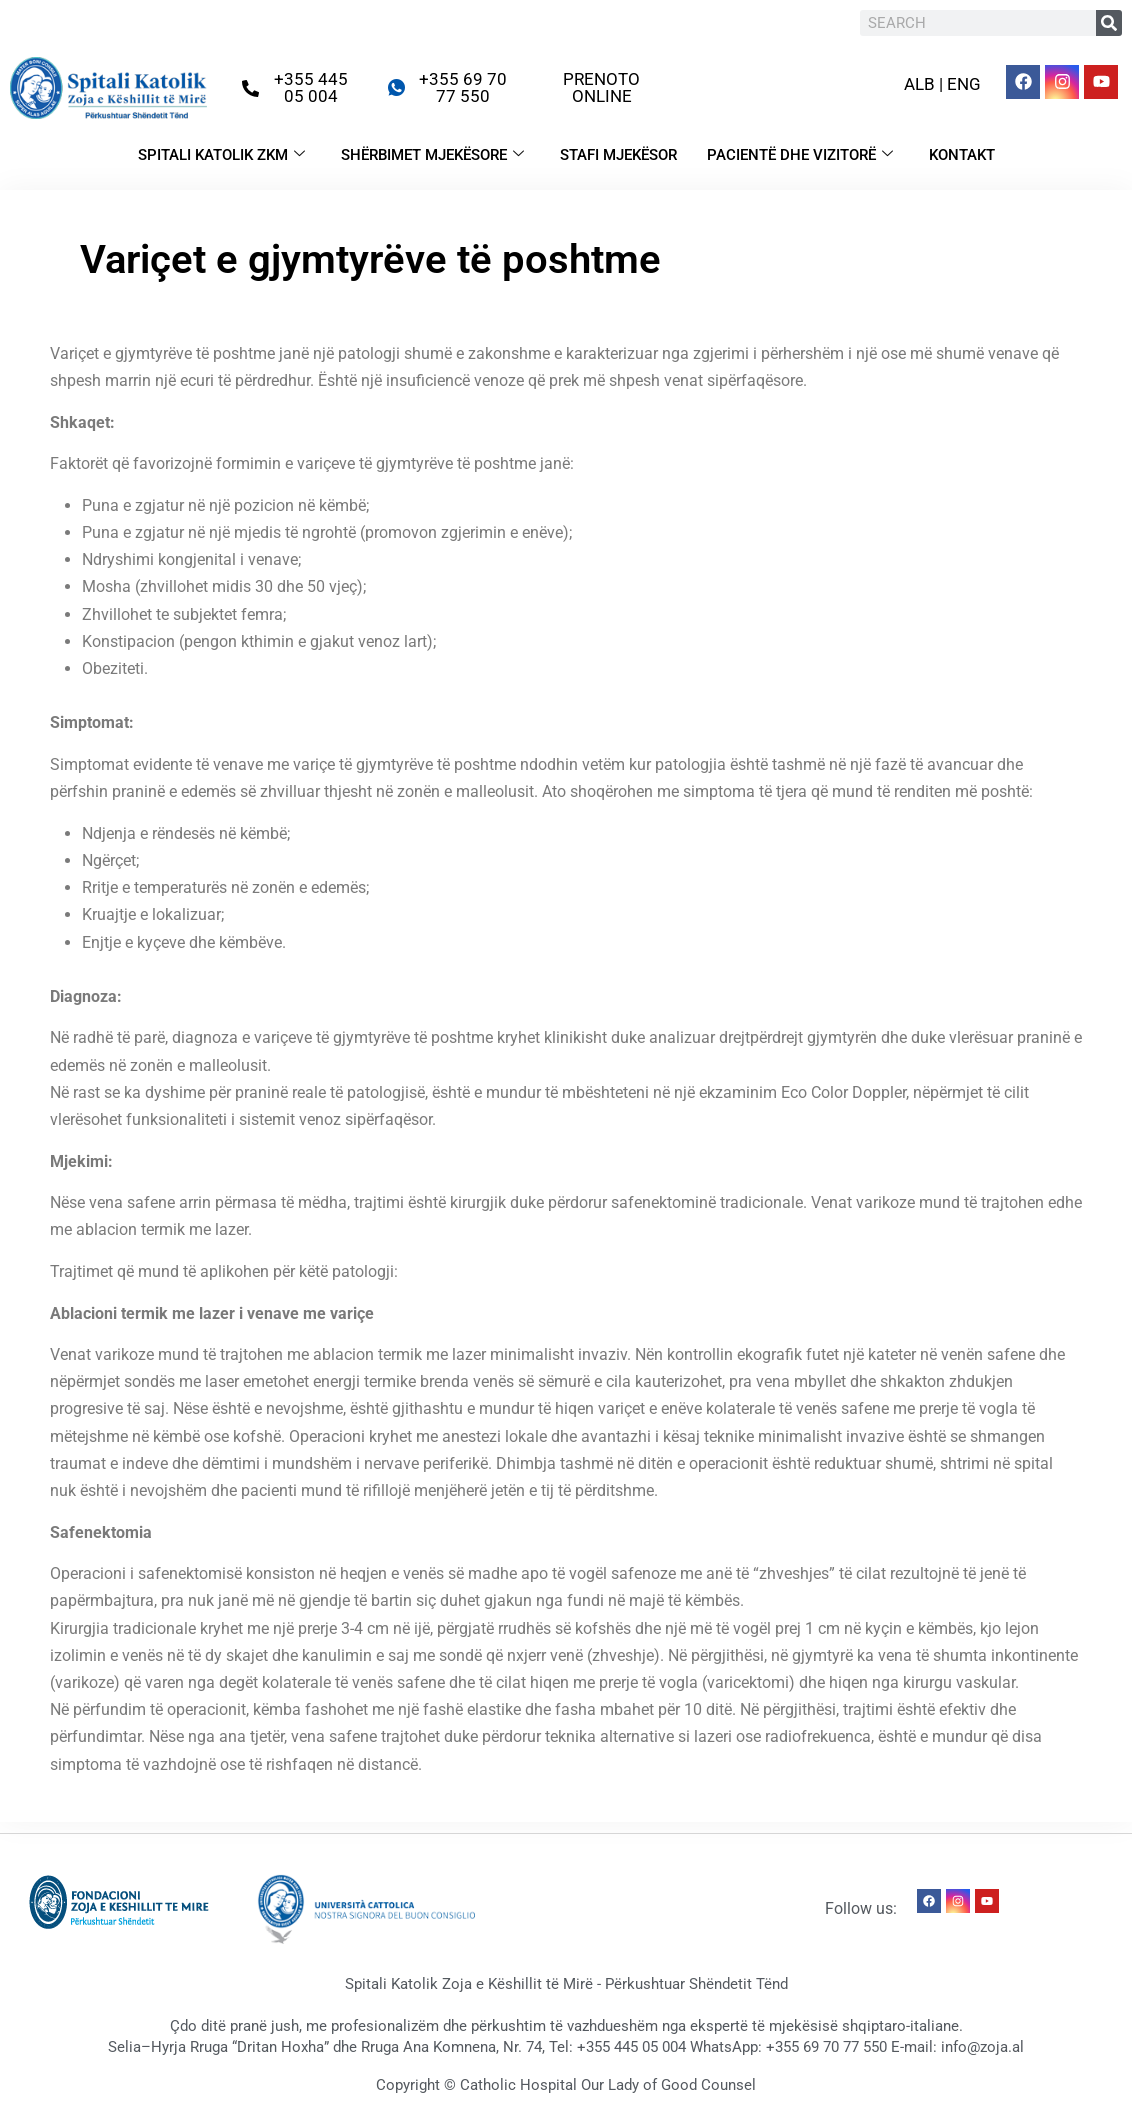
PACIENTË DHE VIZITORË (800, 155)
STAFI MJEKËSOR (618, 155)
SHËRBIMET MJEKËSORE (432, 155)
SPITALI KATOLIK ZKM (221, 155)
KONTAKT (962, 155)
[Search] (1109, 23)
